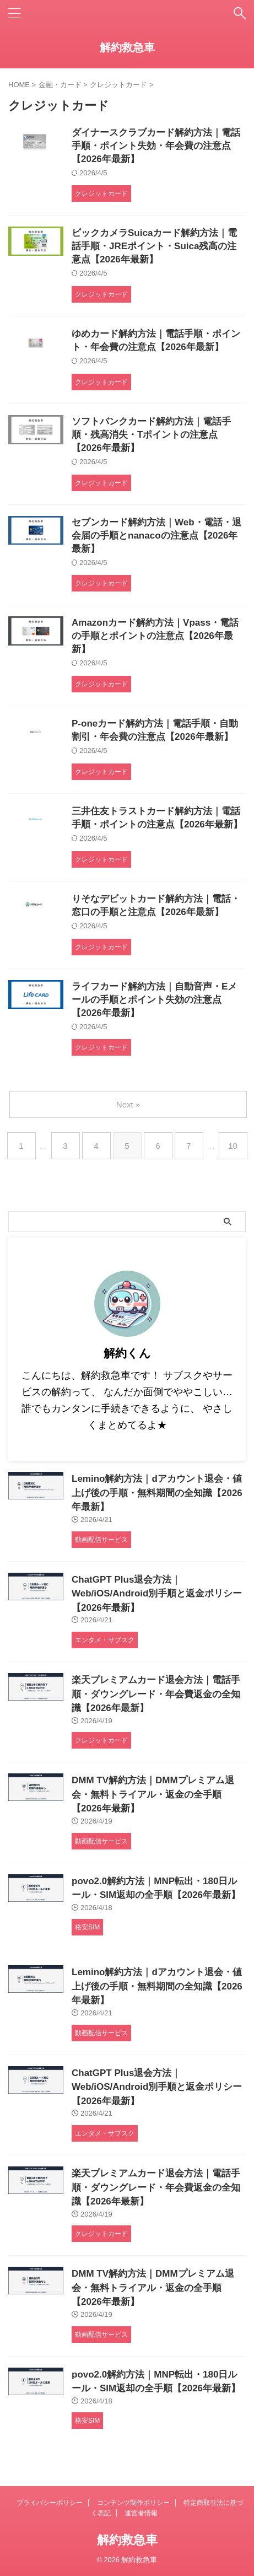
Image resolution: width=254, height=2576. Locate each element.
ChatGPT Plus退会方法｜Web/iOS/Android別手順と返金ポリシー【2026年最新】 (157, 1593)
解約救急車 (127, 47)
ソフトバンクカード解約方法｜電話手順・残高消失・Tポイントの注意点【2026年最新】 (151, 434)
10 (232, 1145)
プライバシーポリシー (50, 2503)
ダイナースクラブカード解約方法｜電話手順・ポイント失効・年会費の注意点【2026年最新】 (156, 145)
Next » (128, 1104)
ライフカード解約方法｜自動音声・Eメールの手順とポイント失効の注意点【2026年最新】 (154, 999)
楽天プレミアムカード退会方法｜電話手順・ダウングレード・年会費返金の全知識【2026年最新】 (156, 1694)
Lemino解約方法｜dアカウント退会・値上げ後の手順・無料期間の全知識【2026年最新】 (157, 1492)
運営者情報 (141, 2513)
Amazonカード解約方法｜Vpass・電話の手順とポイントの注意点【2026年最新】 (155, 635)
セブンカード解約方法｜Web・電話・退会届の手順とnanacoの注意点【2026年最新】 (156, 535)
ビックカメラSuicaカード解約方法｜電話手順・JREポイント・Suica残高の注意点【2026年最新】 (154, 246)
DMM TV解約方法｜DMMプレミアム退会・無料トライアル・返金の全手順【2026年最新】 (153, 1794)
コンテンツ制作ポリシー (133, 2503)
